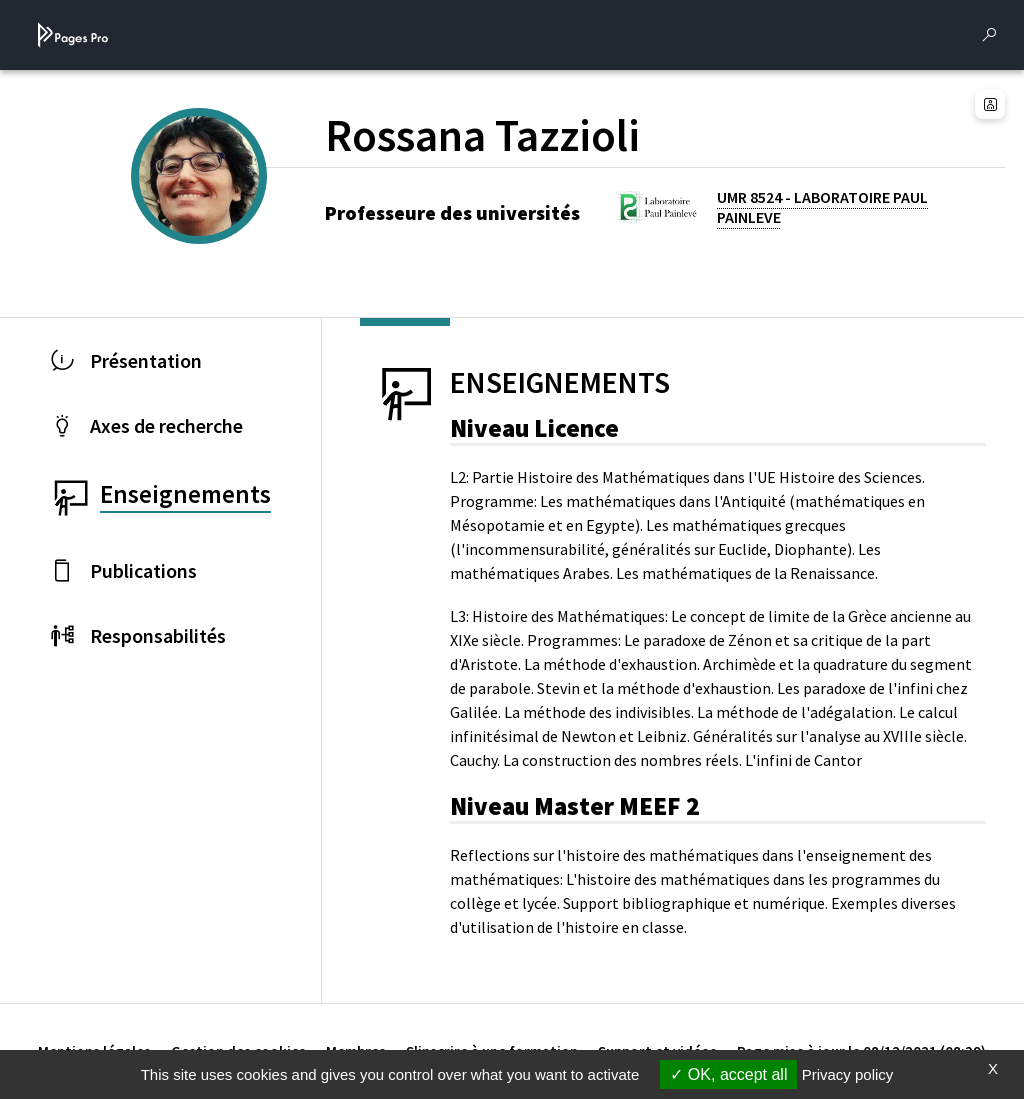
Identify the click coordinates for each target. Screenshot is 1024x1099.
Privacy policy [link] (848, 1074)
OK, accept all (728, 1074)
